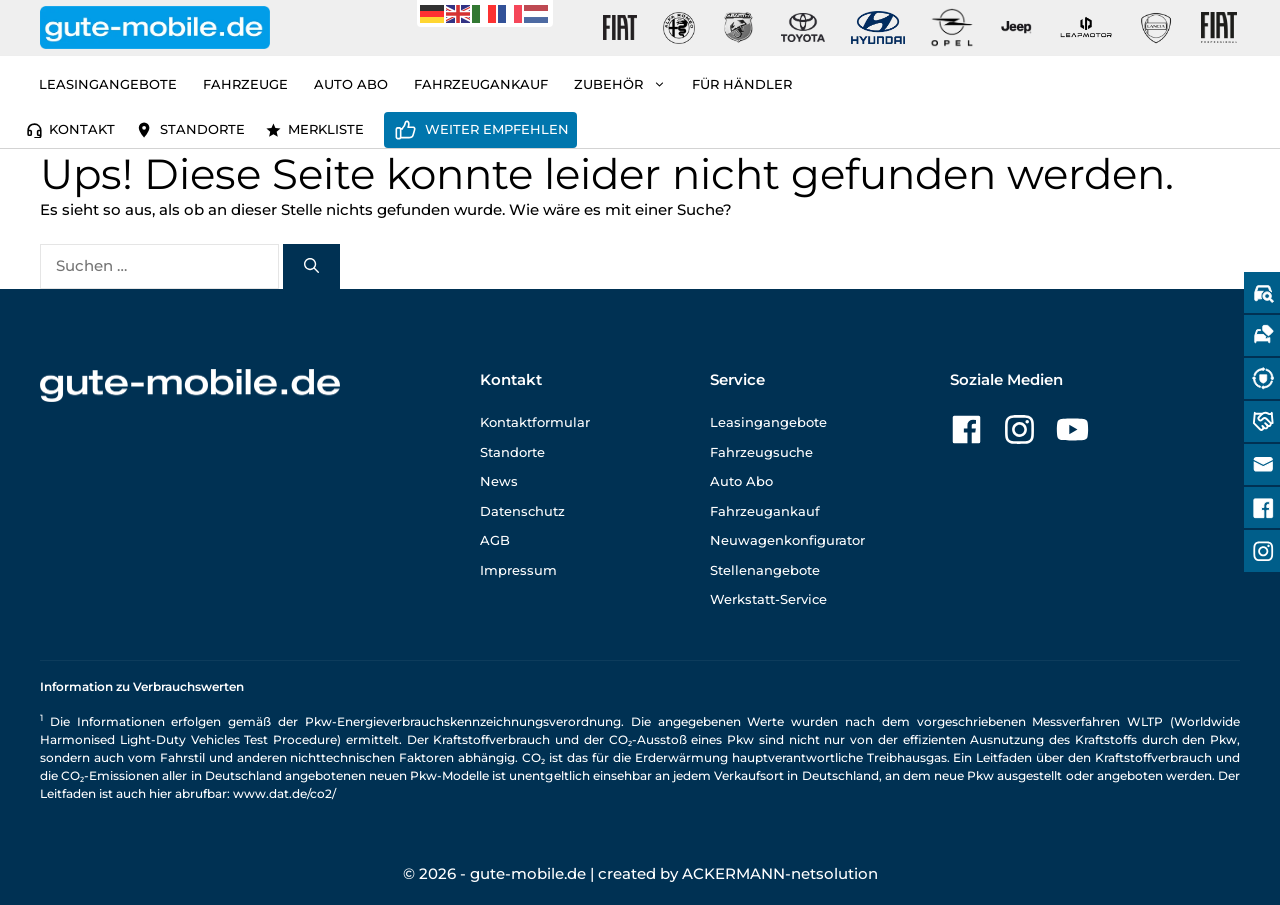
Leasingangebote (108, 84)
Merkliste (326, 129)
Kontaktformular (535, 422)
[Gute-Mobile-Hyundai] (878, 27)
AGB (495, 540)
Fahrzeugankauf (481, 84)
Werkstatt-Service (768, 599)
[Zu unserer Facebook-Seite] (966, 429)
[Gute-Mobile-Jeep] (1017, 27)
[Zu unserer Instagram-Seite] (1019, 429)
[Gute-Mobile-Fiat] (620, 28)
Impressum (518, 570)
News (499, 481)
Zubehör (626, 84)
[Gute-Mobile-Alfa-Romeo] (679, 28)
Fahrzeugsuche (761, 452)
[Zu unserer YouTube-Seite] (1072, 429)
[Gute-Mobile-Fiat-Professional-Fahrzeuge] (1215, 28)
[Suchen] (311, 266)
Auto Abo (351, 84)
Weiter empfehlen (497, 129)
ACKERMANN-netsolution (780, 873)
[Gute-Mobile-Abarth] (739, 28)
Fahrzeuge (245, 84)
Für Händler (742, 84)
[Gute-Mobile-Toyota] (803, 27)
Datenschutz (522, 511)
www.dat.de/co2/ (284, 793)
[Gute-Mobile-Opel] (952, 27)
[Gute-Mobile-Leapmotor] (1086, 27)
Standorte (202, 129)
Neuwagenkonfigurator (787, 540)
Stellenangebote (765, 570)
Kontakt (82, 129)
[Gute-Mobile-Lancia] (1156, 28)
